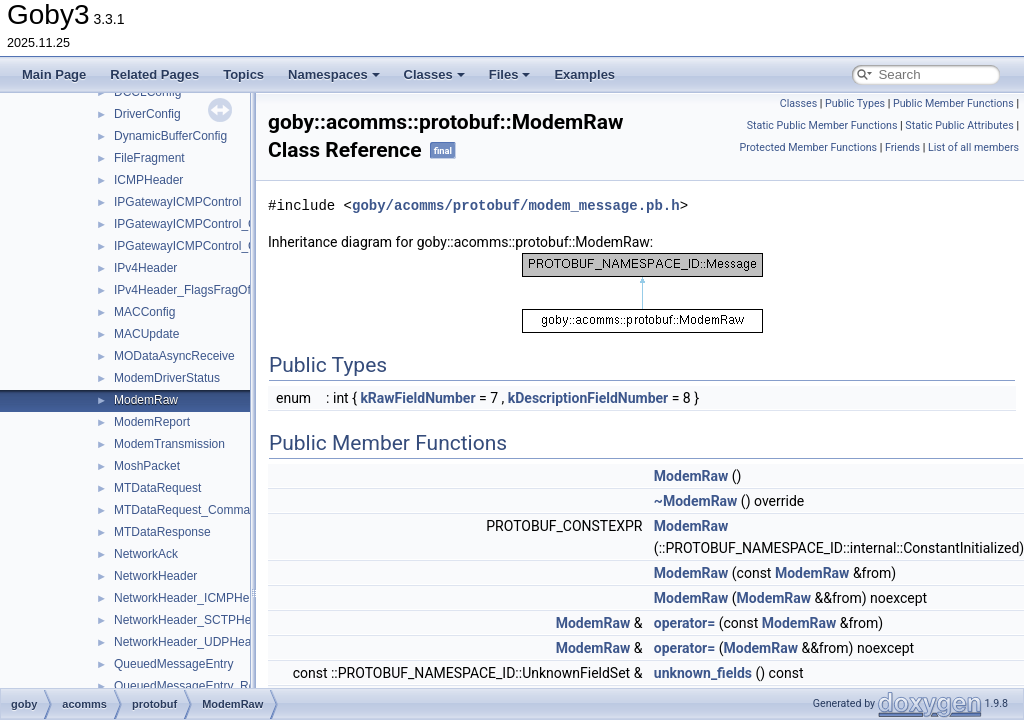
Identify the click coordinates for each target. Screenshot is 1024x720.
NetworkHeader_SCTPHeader (194, 620)
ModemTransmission (169, 444)
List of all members (973, 147)
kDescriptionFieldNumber (588, 398)
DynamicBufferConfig (170, 136)
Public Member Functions (953, 103)
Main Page (54, 74)
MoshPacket (147, 466)
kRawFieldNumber (417, 398)
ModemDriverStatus (167, 378)
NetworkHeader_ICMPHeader (193, 598)
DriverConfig (147, 114)
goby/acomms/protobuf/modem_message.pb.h (516, 205)
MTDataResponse (162, 532)
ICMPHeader (148, 180)
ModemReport (152, 422)
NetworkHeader (155, 576)
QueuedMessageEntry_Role (189, 686)
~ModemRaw (696, 501)
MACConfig (144, 312)
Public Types (855, 103)
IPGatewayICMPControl (177, 202)
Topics (243, 74)
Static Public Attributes (959, 125)
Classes (434, 74)
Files (510, 74)
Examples (584, 74)
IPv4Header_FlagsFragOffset (192, 290)
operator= (684, 623)
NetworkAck (146, 554)
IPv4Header (145, 268)
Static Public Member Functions (822, 125)
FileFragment (149, 158)
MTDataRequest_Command (188, 510)
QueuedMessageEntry (173, 664)
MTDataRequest (157, 488)
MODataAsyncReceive (174, 356)
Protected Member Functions (808, 147)
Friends (902, 147)
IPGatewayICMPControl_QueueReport (217, 224)
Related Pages (154, 74)
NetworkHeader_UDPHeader (191, 642)
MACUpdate (146, 334)
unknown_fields (703, 673)
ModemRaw (146, 400)
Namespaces (334, 74)
